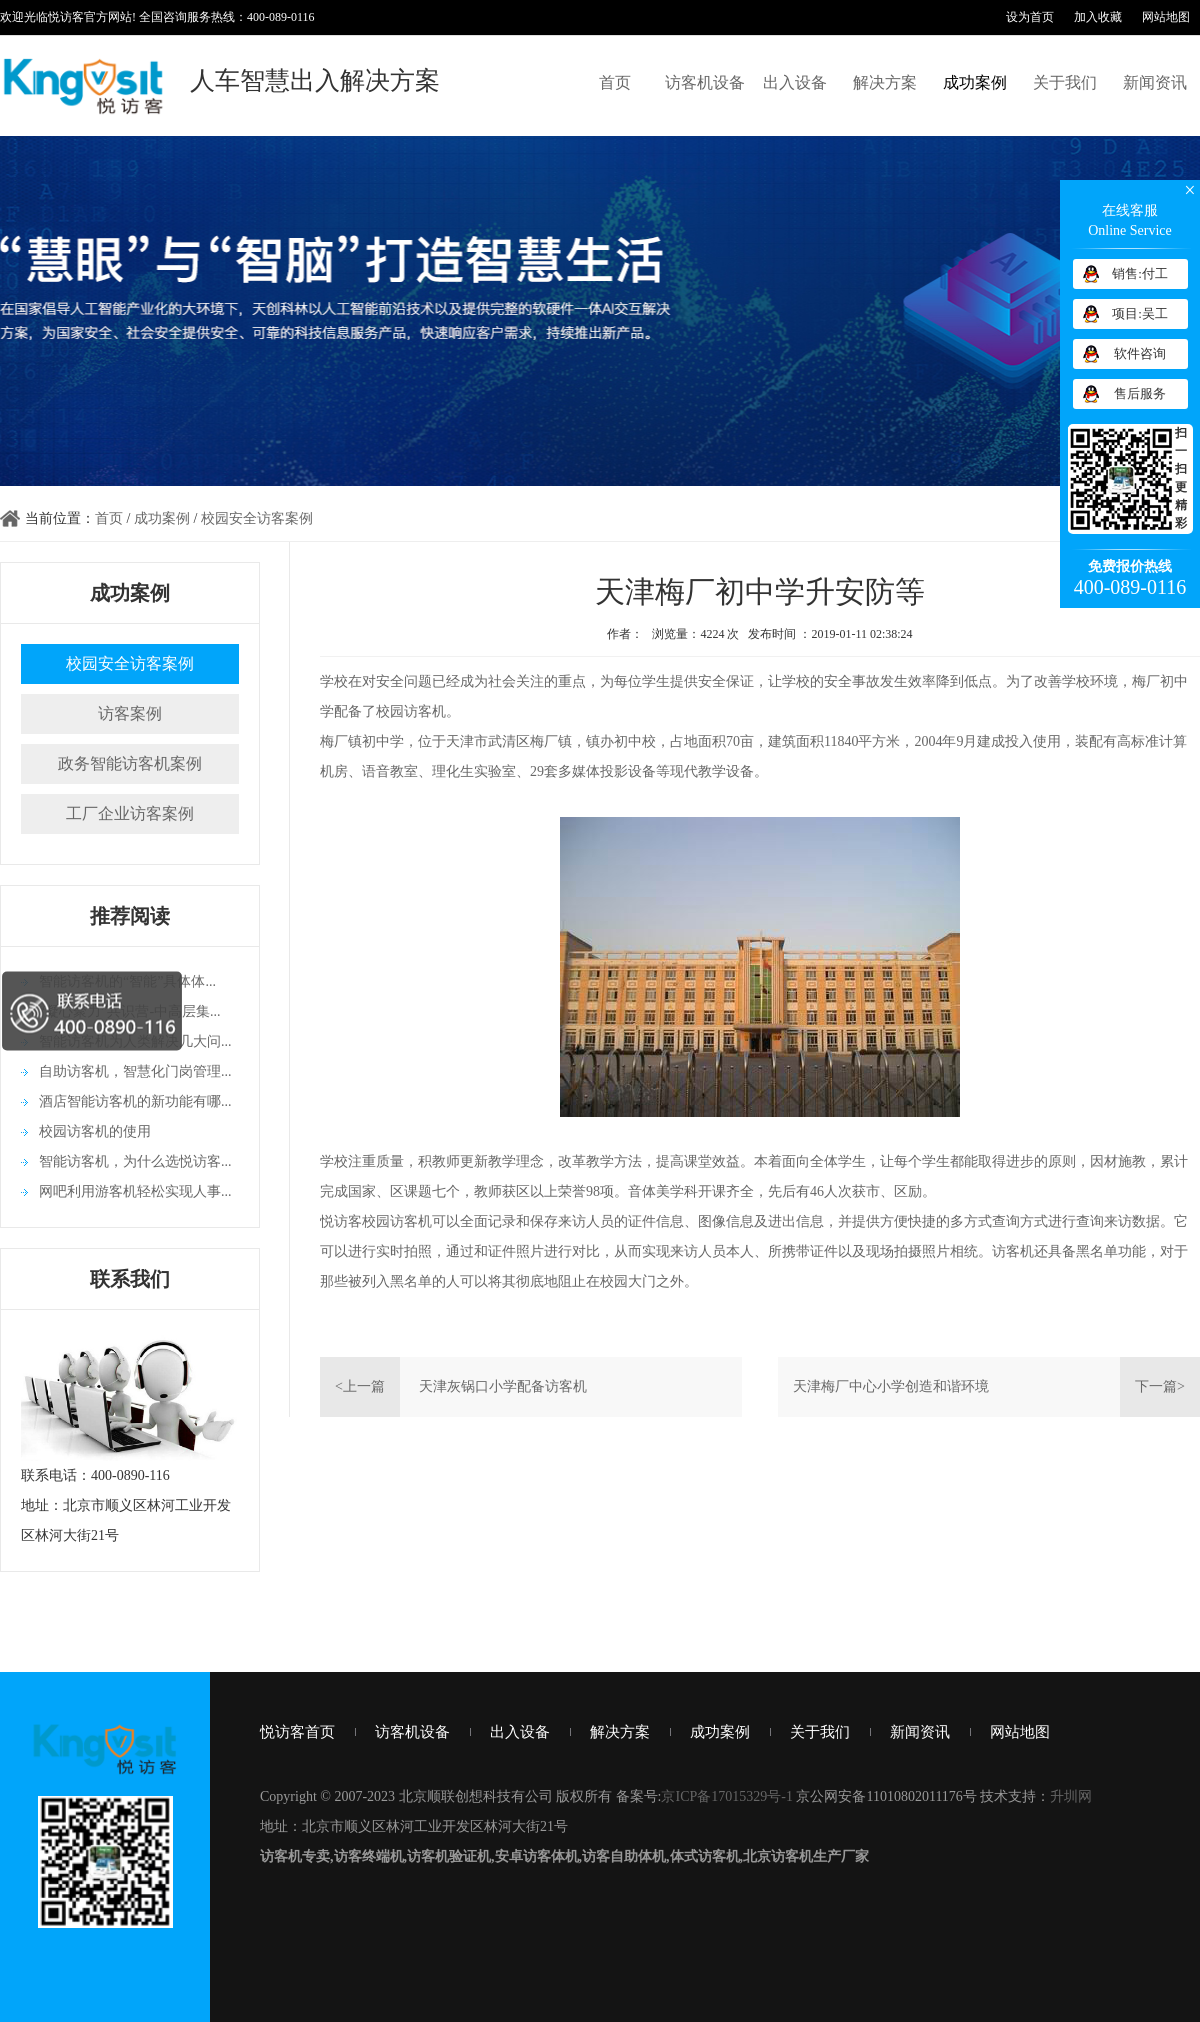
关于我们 (1065, 82)
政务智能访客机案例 (130, 763)
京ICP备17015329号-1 (726, 1796)
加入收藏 (1098, 17)
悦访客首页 (297, 1732)
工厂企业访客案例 (130, 813)
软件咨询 (1140, 353)
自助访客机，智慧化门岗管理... (135, 1071)
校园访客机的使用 (95, 1131)
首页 (615, 82)
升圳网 (1071, 1796)
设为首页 (1030, 17)
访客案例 (130, 713)
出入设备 (795, 82)
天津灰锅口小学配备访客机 (503, 1386)
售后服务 (1140, 393)
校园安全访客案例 (257, 518)
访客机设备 (705, 82)
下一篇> (1160, 1386)
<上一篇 (360, 1386)
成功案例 (975, 82)
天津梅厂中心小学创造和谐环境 (891, 1386)
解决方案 (885, 82)
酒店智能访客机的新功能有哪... (135, 1101)
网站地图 (1166, 17)
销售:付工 (1140, 273)
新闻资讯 (1155, 82)
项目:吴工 (1140, 313)
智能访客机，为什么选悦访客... (135, 1161)
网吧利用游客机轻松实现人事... (135, 1191)
